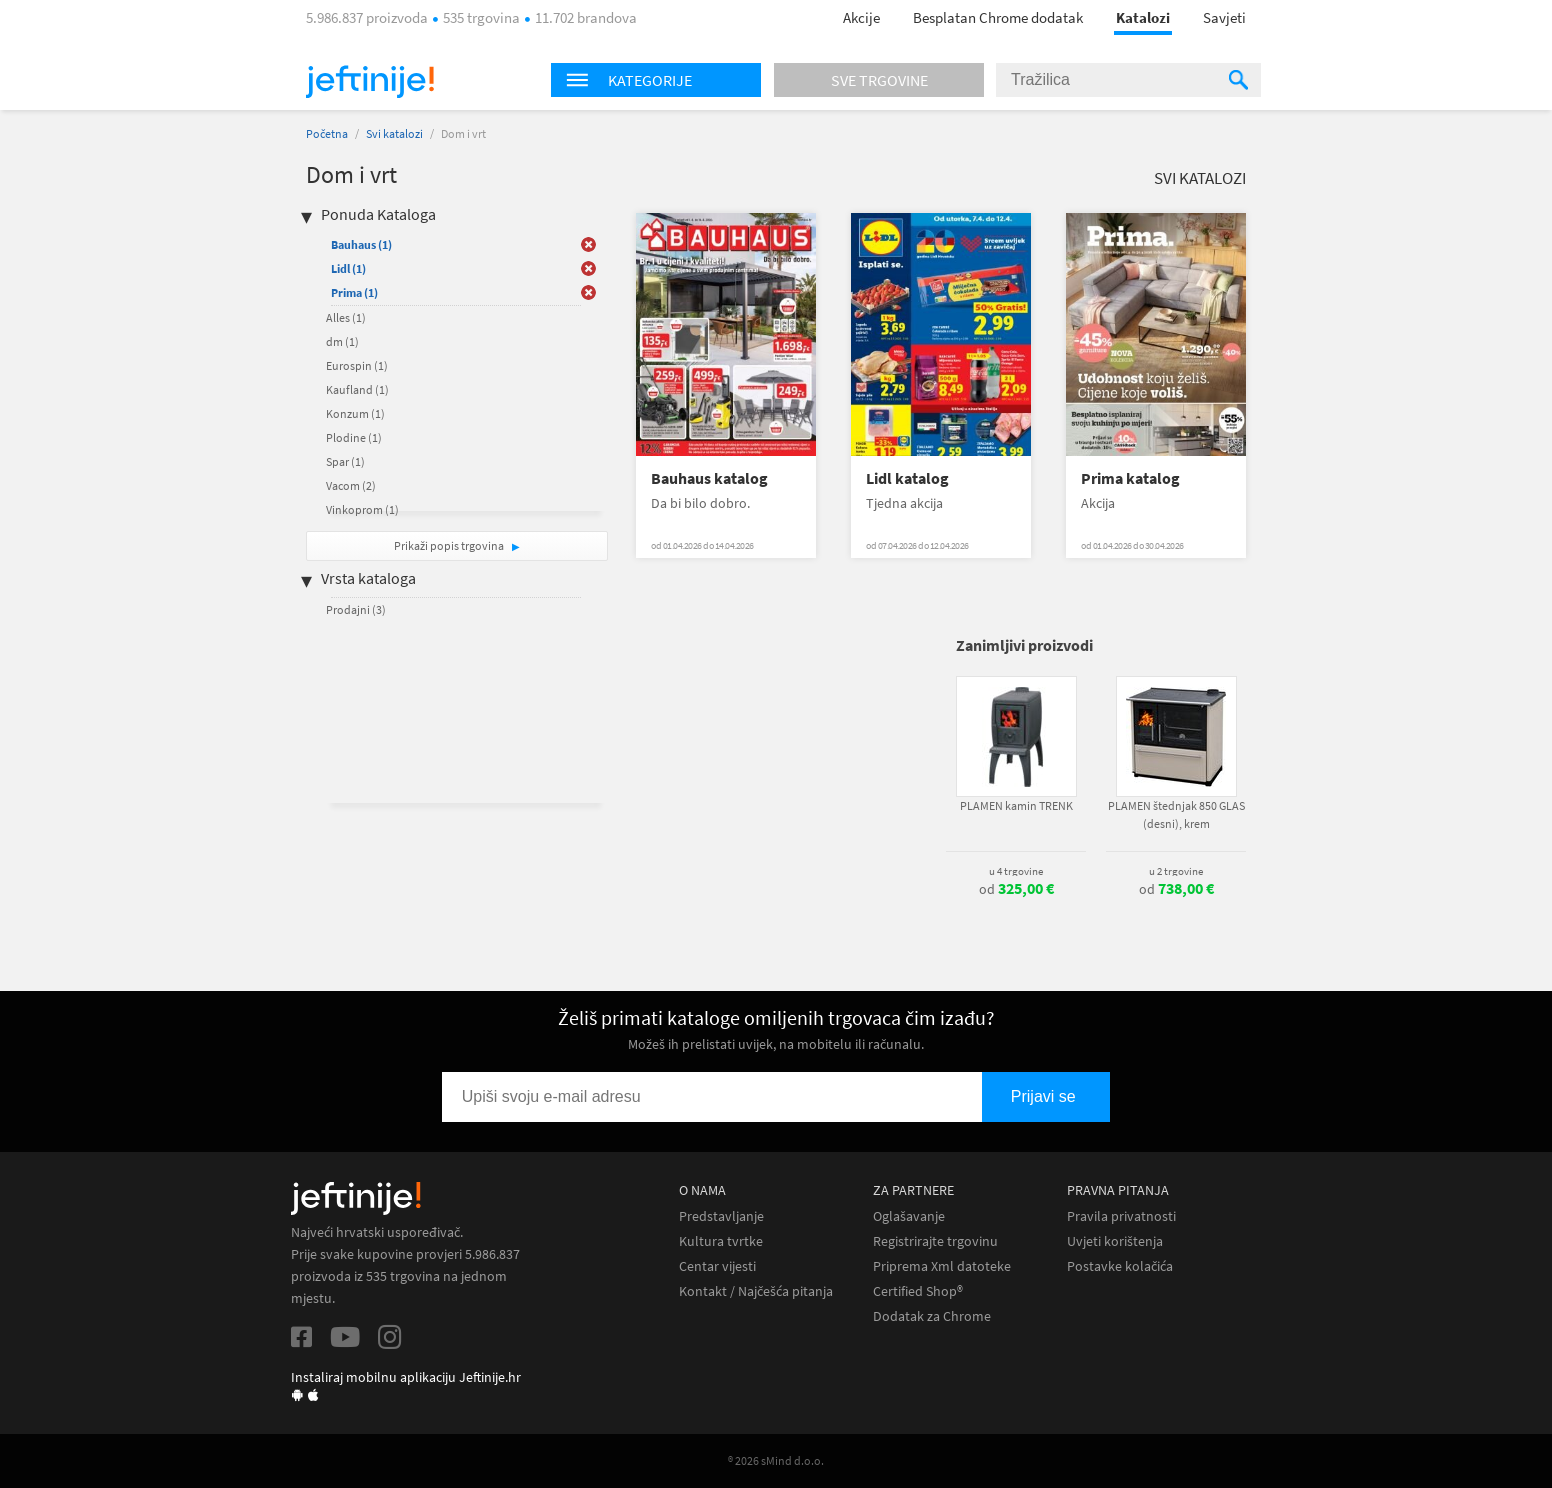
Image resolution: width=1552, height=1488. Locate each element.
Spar (345, 461)
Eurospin (357, 365)
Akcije (861, 17)
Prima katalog (1130, 478)
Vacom (351, 485)
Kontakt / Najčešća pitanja (756, 1291)
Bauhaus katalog (709, 478)
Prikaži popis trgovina (450, 545)
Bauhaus (361, 244)
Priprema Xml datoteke (942, 1266)
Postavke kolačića (1120, 1266)
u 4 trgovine (1016, 871)
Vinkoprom (362, 509)
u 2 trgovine (1176, 871)
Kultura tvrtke (721, 1241)
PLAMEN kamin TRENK (1016, 805)
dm (342, 341)
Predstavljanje (721, 1216)
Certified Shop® (918, 1291)
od (1016, 889)
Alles (346, 317)
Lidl (348, 268)
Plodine (354, 437)
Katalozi (1143, 17)
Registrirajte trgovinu (935, 1241)
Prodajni (356, 609)
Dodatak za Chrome (932, 1316)
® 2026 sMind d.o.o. (776, 1460)
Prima (354, 292)
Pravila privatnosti (1121, 1216)
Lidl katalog (907, 478)
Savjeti (1224, 17)
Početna (327, 133)
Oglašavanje (909, 1216)
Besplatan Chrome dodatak (998, 17)
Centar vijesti (717, 1266)
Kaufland (357, 389)
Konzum (355, 413)
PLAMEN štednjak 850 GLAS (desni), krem (1176, 814)
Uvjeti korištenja (1115, 1241)
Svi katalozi (394, 133)
